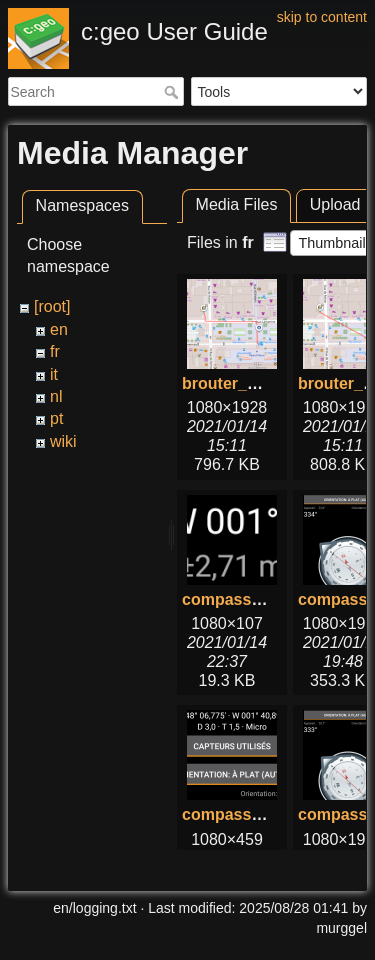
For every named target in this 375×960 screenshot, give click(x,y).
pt (56, 418)
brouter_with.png (247, 383)
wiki (63, 441)
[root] (52, 306)
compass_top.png (250, 814)
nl (56, 396)
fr (55, 351)
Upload (335, 204)
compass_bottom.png (265, 599)
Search (173, 92)
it (54, 374)
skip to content (322, 17)
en (59, 329)
